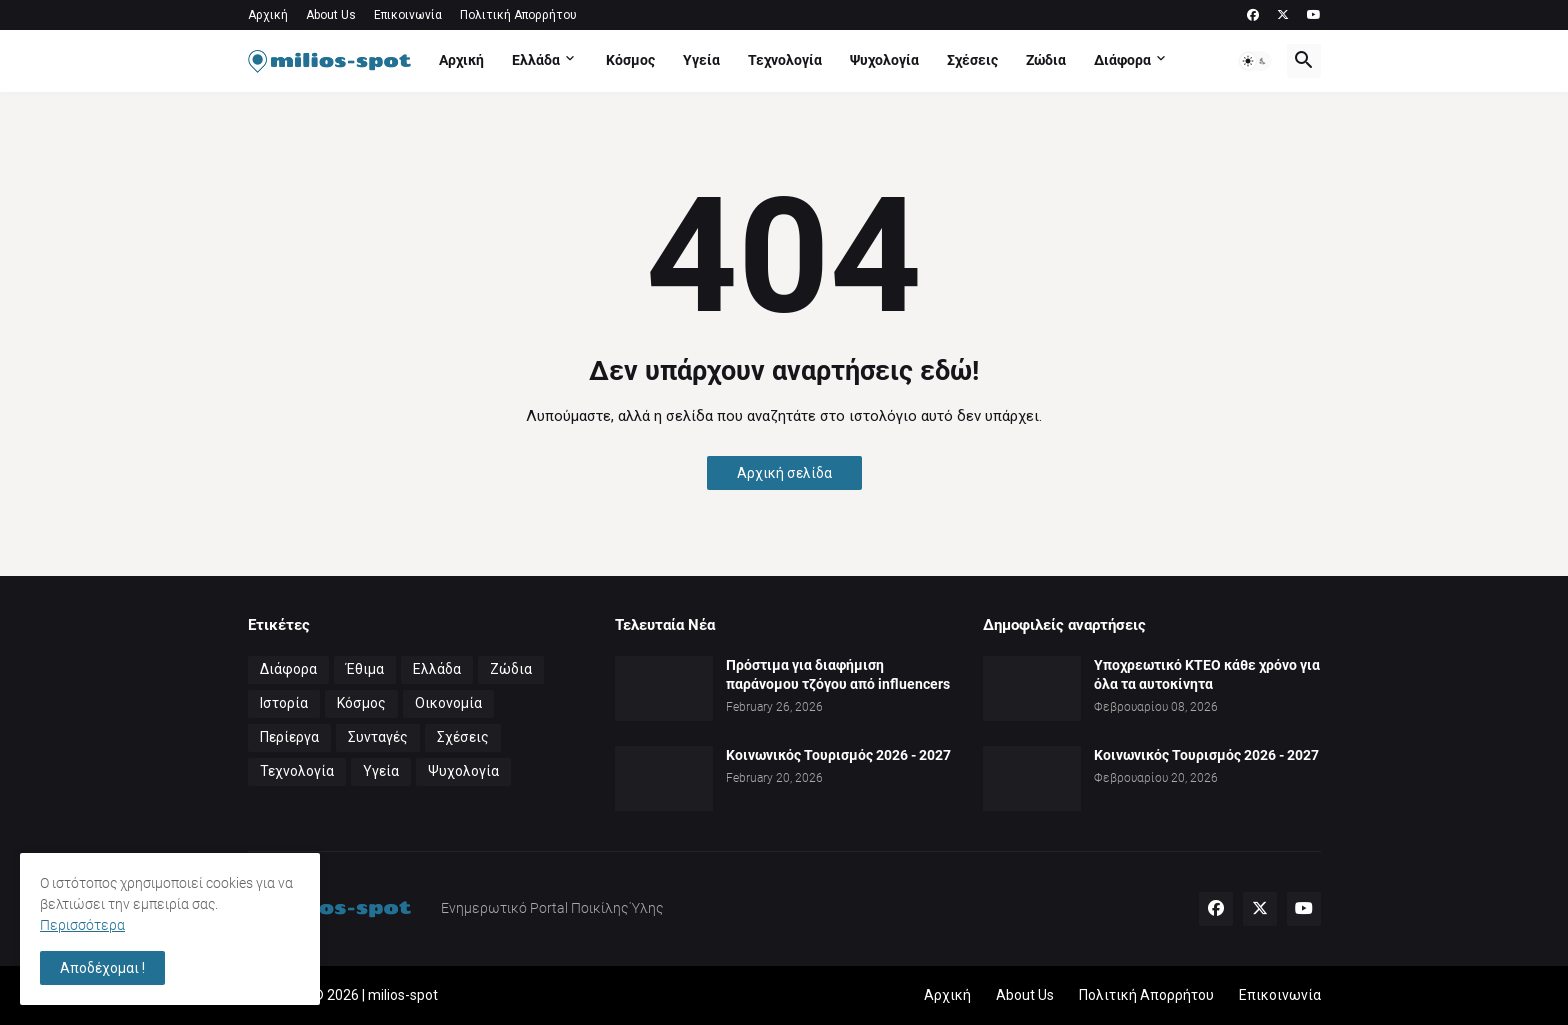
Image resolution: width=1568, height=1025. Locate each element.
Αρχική (268, 15)
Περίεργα (289, 737)
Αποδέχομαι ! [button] (102, 968)
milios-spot (403, 995)
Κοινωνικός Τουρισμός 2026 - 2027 (838, 755)
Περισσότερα (82, 925)
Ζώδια (1046, 60)
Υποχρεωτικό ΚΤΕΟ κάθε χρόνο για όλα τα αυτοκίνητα (1207, 674)
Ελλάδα (536, 60)
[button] (1255, 61)
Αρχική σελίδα (784, 473)
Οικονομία (448, 703)
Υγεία (701, 60)
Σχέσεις (972, 60)
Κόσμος (630, 60)
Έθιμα (365, 669)
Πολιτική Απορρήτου (518, 15)
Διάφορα (1122, 60)
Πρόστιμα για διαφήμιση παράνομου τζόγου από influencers (838, 674)
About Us (331, 15)
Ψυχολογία (884, 60)
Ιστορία (284, 703)
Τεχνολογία (785, 60)
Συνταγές (378, 737)
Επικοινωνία (408, 15)
